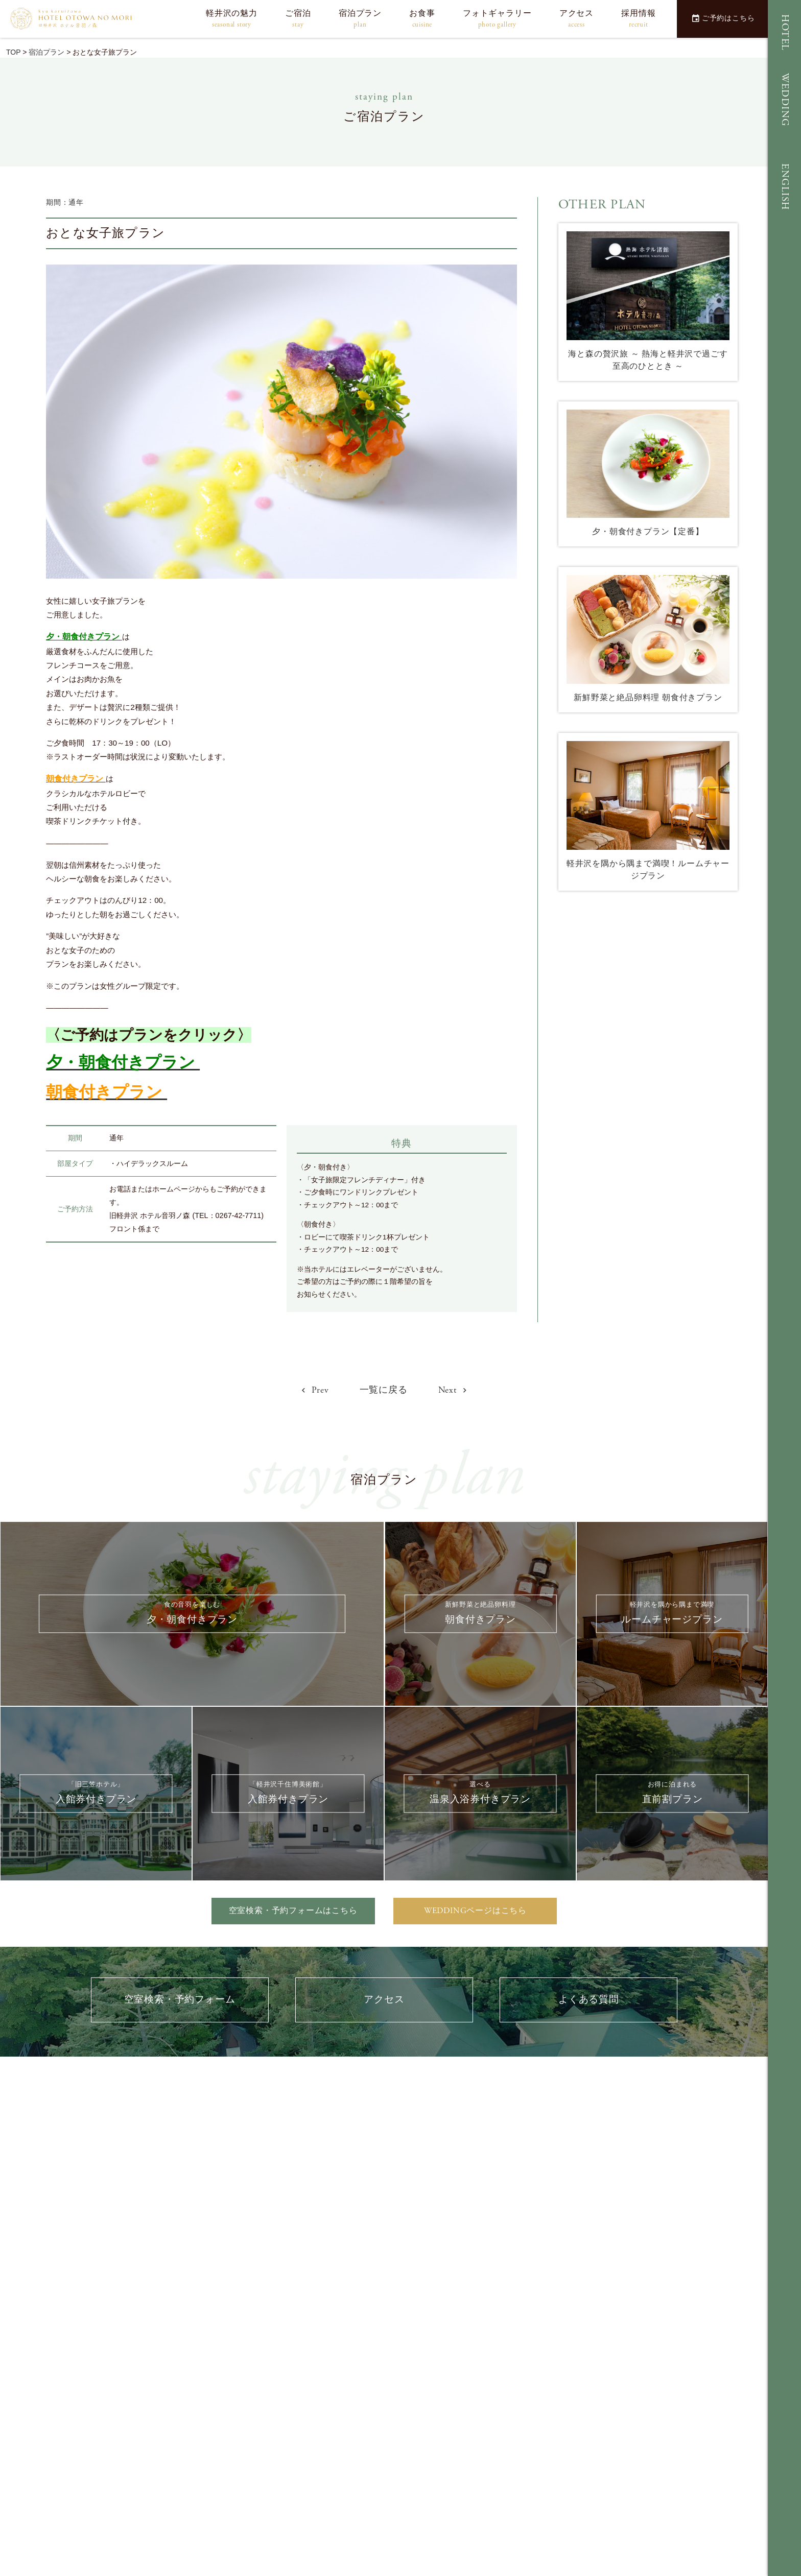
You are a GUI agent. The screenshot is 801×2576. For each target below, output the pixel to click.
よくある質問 (588, 1999)
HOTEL (785, 32)
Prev (315, 1390)
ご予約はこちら (723, 18)
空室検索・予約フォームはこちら (293, 1910)
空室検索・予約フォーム (179, 1999)
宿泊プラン (360, 19)
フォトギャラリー (497, 19)
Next (452, 1390)
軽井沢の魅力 (231, 19)
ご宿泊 (298, 19)
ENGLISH (785, 186)
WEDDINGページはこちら (475, 1910)
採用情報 (638, 19)
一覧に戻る (384, 1390)
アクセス (576, 19)
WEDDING (785, 100)
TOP (13, 52)
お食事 (422, 19)
